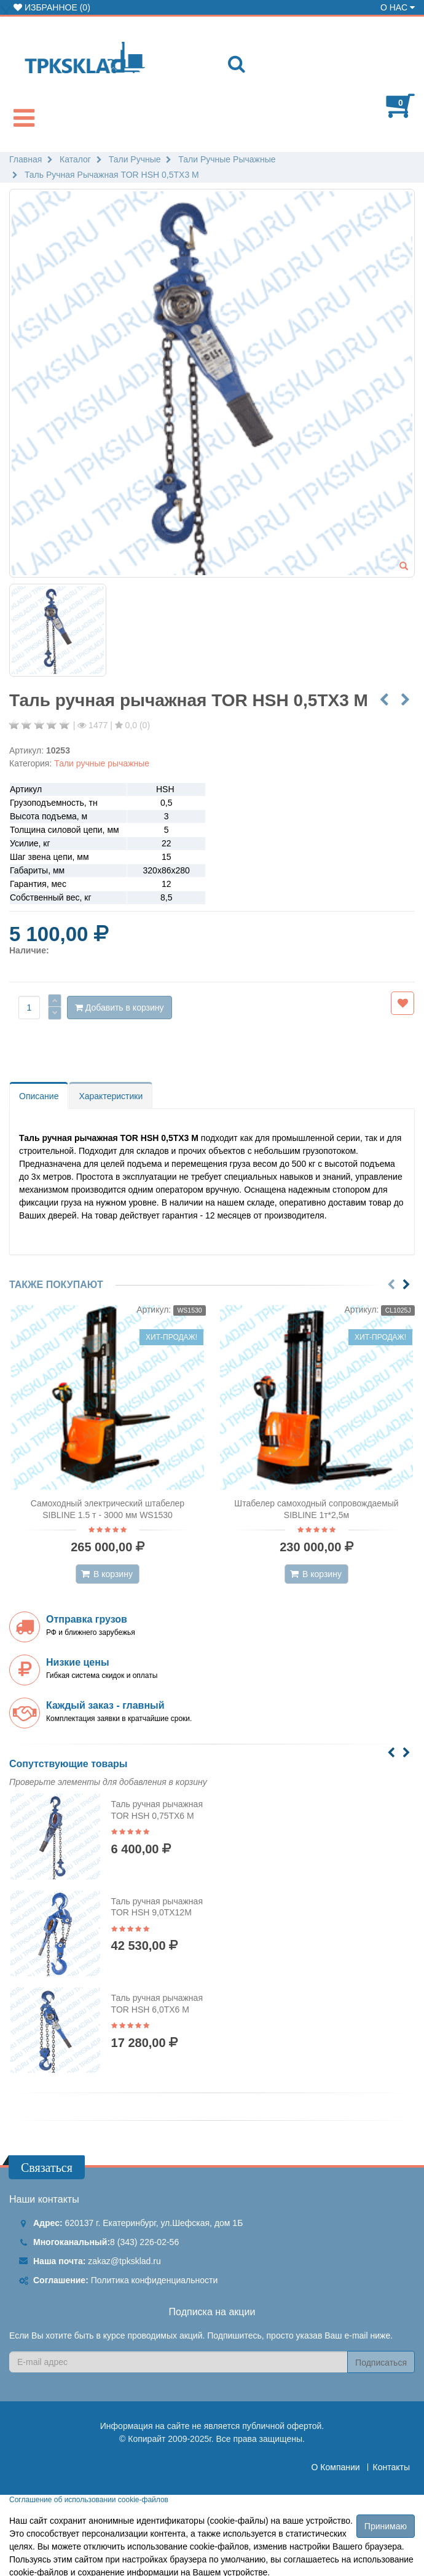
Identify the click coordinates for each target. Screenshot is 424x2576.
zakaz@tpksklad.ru (124, 2261)
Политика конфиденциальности (154, 2280)
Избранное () (52, 7)
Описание (38, 1096)
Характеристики (111, 1096)
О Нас (397, 7)
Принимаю (385, 2526)
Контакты (391, 2467)
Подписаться (381, 2362)
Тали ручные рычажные (101, 763)
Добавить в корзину (119, 1007)
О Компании (336, 2467)
